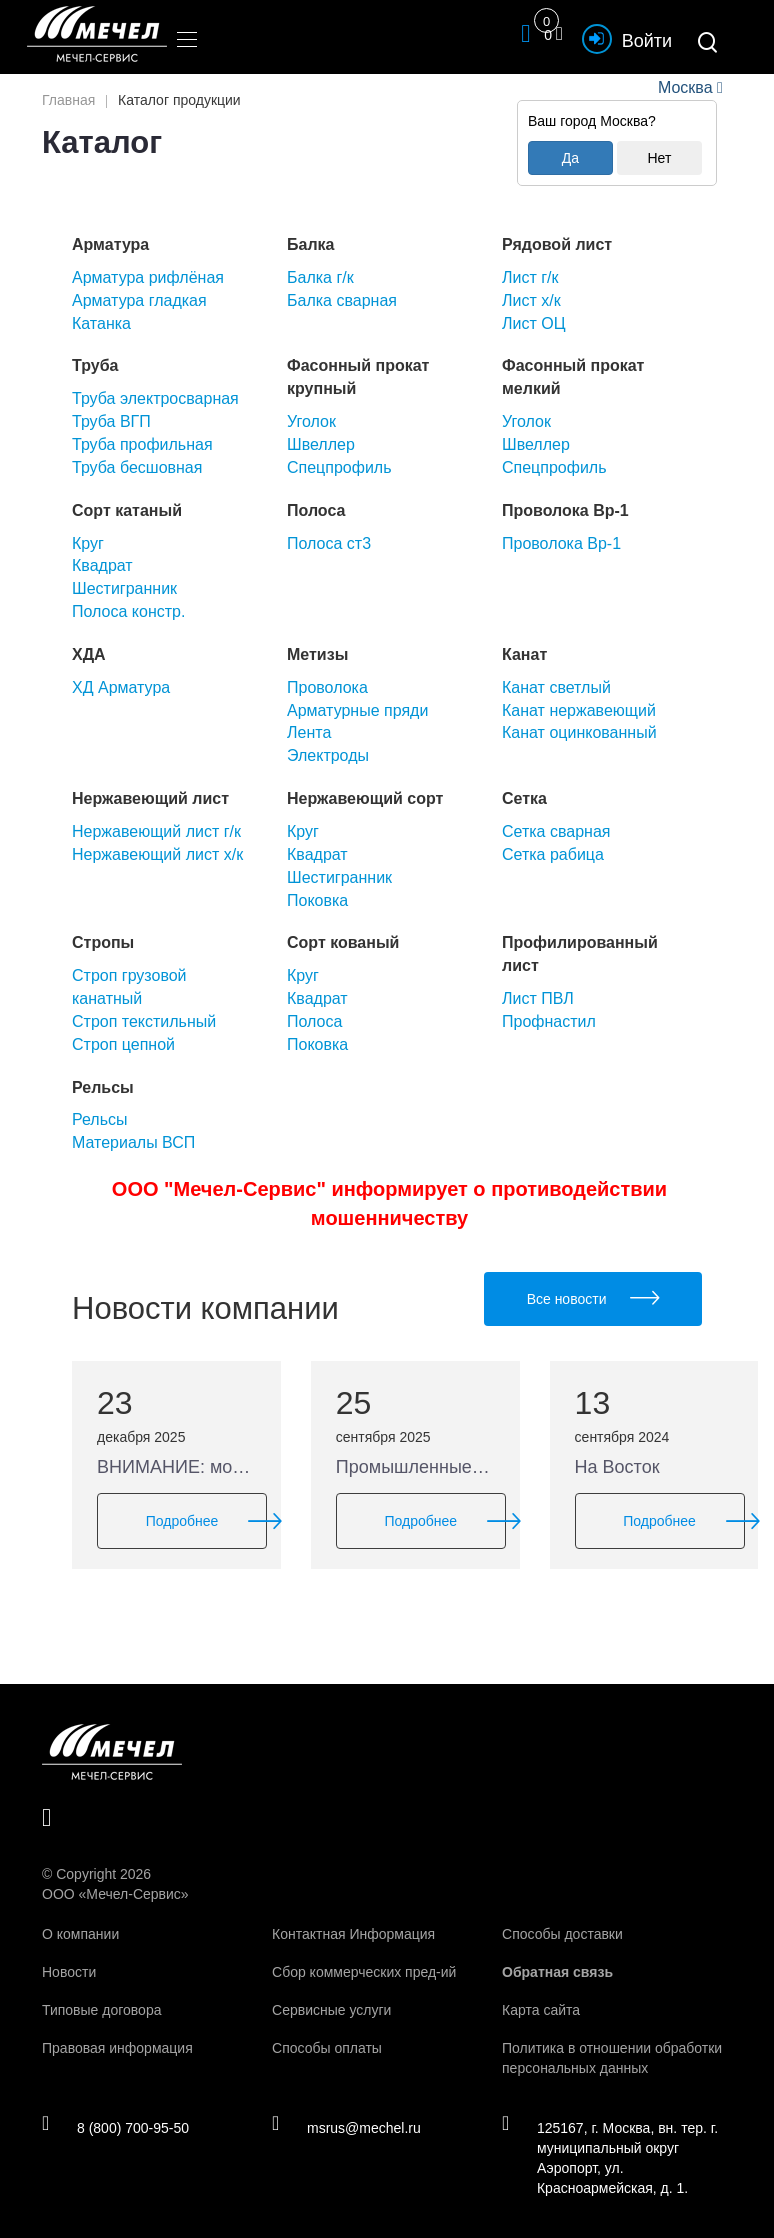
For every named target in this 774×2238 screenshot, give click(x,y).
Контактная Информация (353, 1934)
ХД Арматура (121, 687)
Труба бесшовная (137, 467)
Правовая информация (117, 2048)
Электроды (328, 755)
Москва (685, 87)
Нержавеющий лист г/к (156, 831)
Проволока (327, 687)
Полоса (314, 1021)
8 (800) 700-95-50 (115, 2127)
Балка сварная (342, 300)
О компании (80, 1934)
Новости (69, 1972)
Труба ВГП (111, 421)
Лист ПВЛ (538, 998)
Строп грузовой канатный (129, 987)
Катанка (101, 323)
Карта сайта (541, 2010)
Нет (659, 158)
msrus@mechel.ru (346, 2127)
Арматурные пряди (357, 710)
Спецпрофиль (339, 467)
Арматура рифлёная (148, 277)
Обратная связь (557, 1972)
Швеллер (321, 444)
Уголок (311, 421)
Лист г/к (530, 277)
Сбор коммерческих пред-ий (364, 1972)
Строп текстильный (144, 1021)
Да (570, 158)
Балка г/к (320, 277)
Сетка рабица (553, 854)
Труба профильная (142, 444)
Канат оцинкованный (579, 732)
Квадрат (102, 565)
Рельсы (100, 1119)
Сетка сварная (556, 831)
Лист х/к (531, 300)
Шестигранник (124, 588)
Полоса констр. (128, 611)
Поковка (317, 900)
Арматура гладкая (139, 300)
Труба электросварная (155, 398)
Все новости (593, 1299)
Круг (88, 543)
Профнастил (549, 1021)
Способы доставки (562, 1934)
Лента (309, 732)
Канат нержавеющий (579, 710)
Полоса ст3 (329, 543)
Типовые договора (101, 2010)
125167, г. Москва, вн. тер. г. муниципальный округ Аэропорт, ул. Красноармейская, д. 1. (610, 2157)
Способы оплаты (327, 2048)
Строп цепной (123, 1044)
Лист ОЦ (534, 323)
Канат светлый (556, 687)
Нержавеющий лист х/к (157, 854)
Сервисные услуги (331, 2010)
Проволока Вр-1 (561, 543)
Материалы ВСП (133, 1142)
